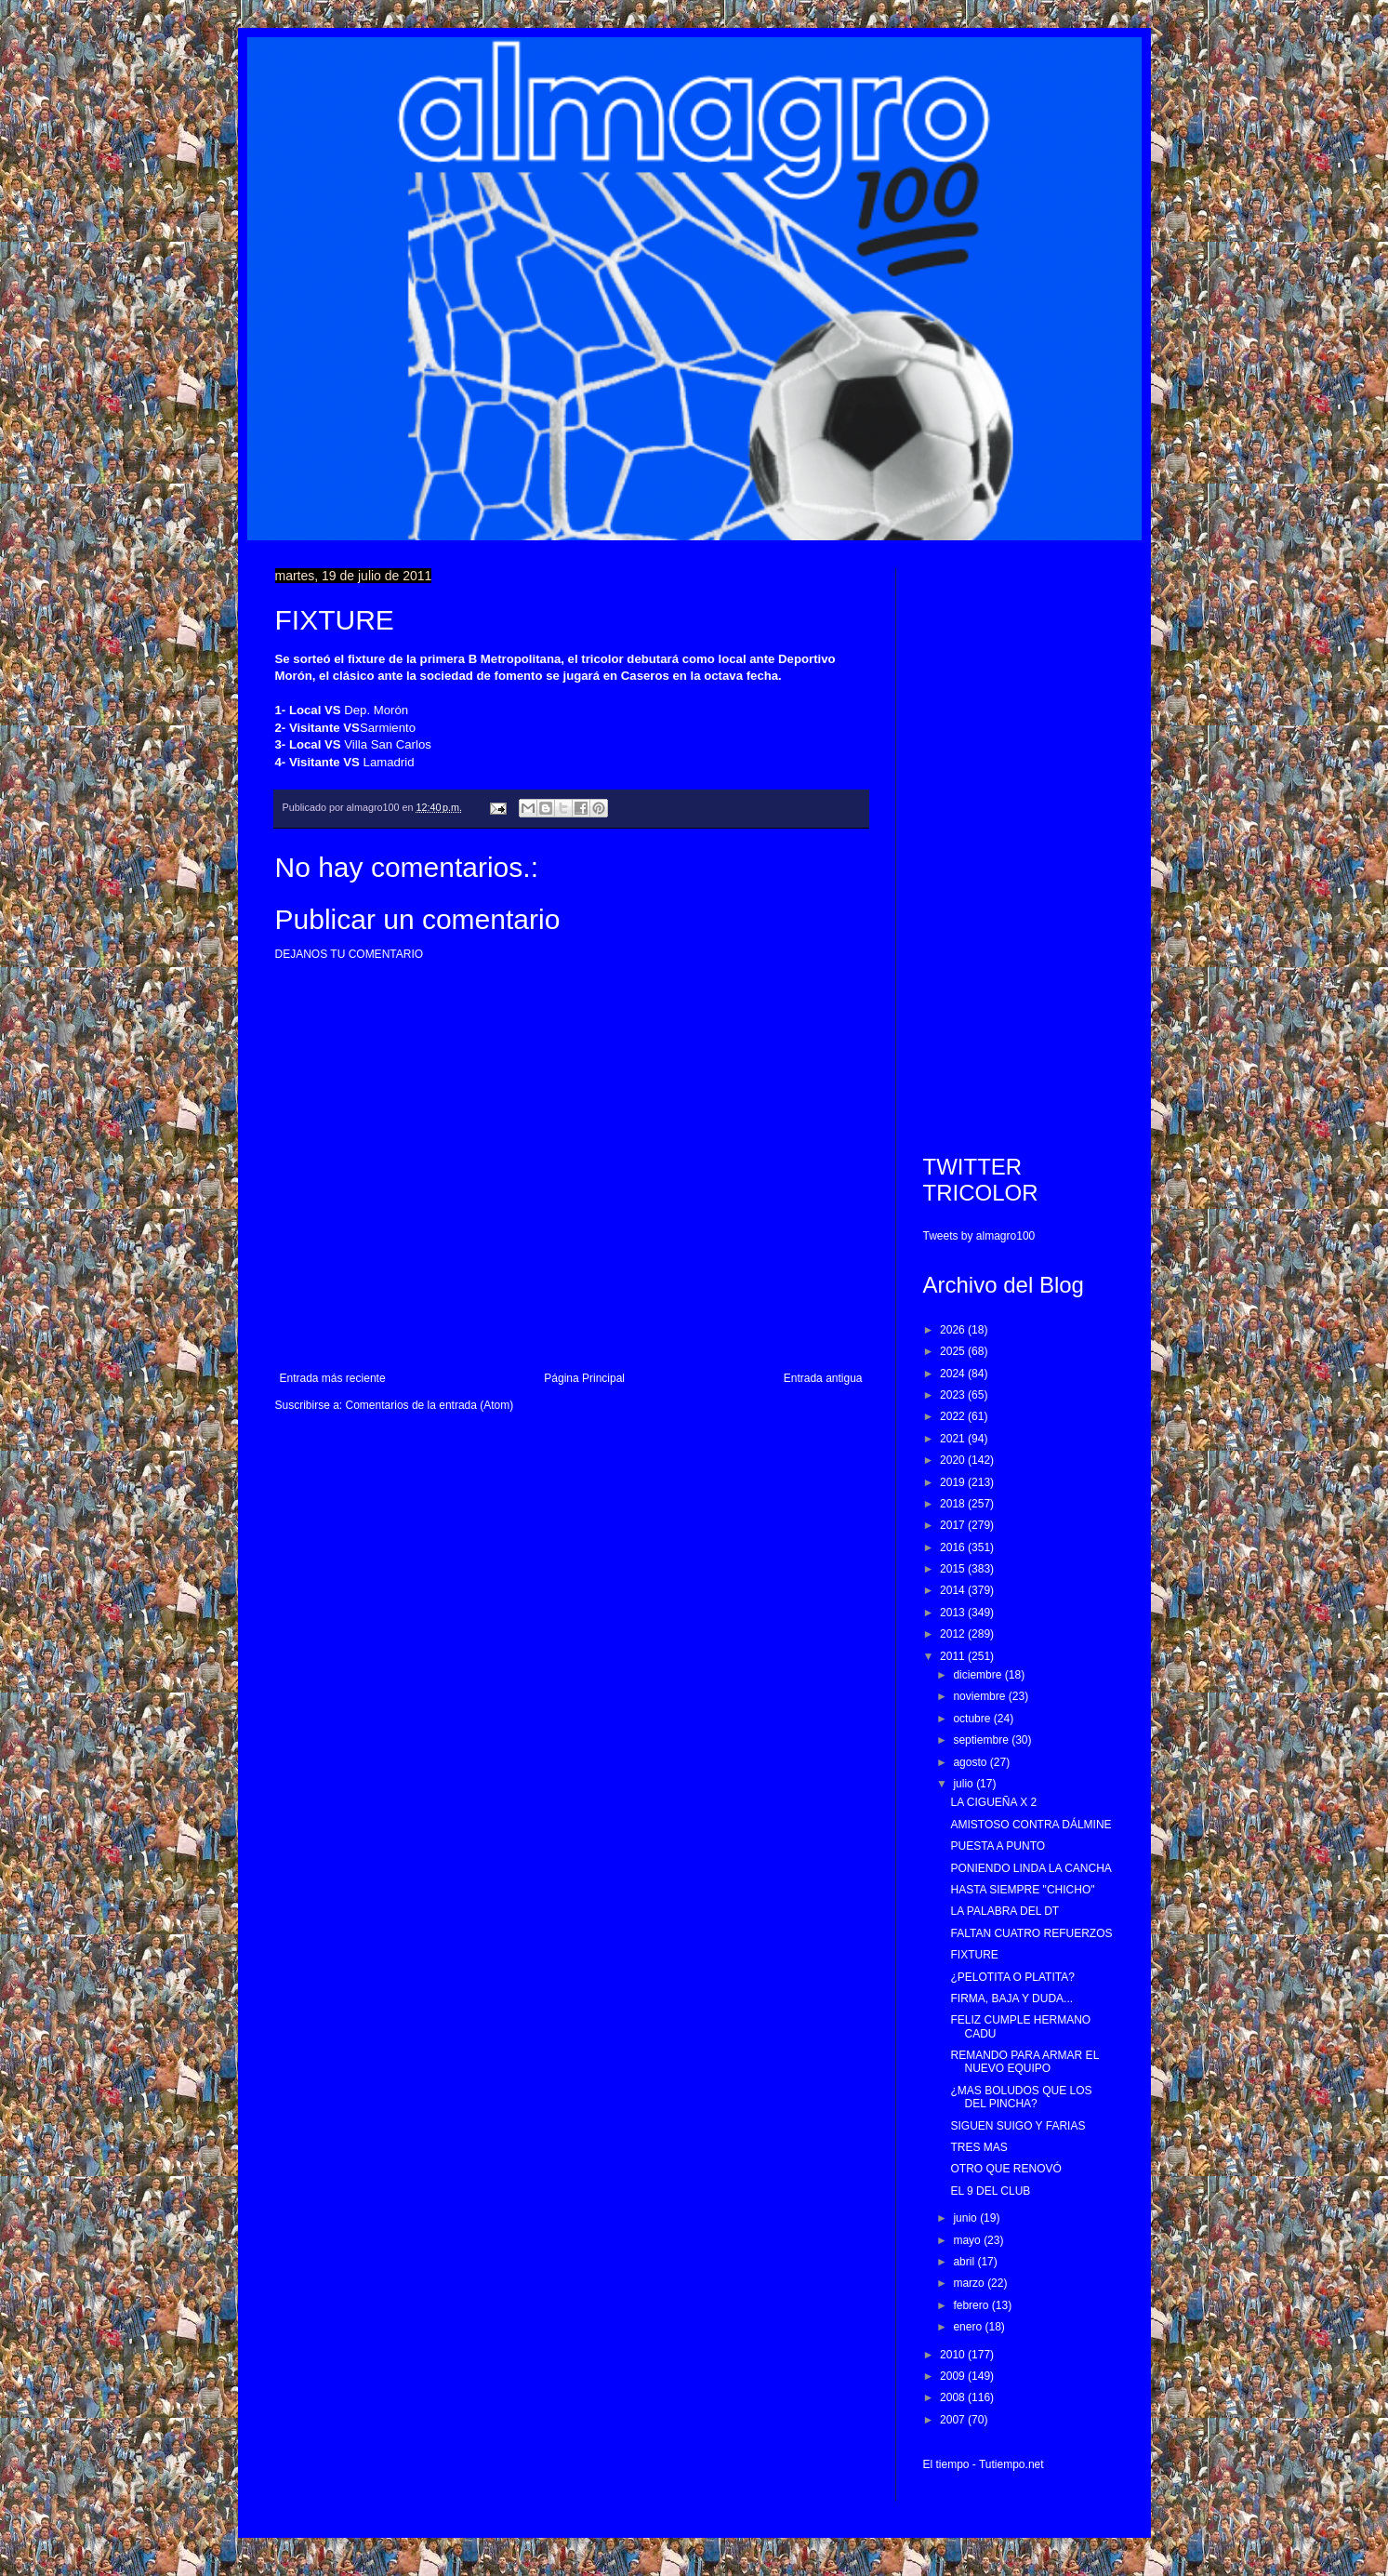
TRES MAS (978, 2147)
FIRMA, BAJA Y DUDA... (1011, 1998)
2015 (954, 1568)
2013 (954, 1612)
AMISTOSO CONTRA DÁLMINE (1030, 1824)
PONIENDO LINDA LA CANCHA (1030, 1868)
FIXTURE (974, 1954)
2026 (954, 1329)
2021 (954, 1438)
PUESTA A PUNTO (997, 1845)
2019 (954, 1482)
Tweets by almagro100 (979, 1235)
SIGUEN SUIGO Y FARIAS (1017, 2125)
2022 (954, 1416)
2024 (954, 1373)
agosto (971, 1762)
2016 (954, 1547)
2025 (954, 1351)
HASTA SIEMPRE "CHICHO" (1022, 1889)
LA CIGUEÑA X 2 (993, 1802)
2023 (954, 1394)
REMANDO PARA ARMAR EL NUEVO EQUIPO (1024, 2062)
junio (966, 2217)
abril (965, 2261)
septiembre (982, 1739)
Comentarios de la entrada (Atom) (430, 1405)
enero (969, 2326)
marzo (970, 2283)
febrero (972, 2305)
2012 (954, 1633)
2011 (954, 1656)
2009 (954, 2376)
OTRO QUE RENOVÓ (1005, 2168)
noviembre (980, 1696)
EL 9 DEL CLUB (990, 2191)
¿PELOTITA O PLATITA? (1012, 1977)
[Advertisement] (1018, 847)
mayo (968, 2240)
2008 (954, 2397)
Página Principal (584, 1378)
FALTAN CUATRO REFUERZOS (1031, 1933)
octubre (973, 1718)
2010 (954, 2354)
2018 (954, 1503)
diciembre (978, 1674)
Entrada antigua (823, 1378)
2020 (954, 1460)
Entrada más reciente (333, 1378)
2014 (954, 1590)
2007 (954, 2419)
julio (964, 1783)
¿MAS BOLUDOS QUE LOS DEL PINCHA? (1020, 2097)
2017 (954, 1525)
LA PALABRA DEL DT (1004, 1911)
